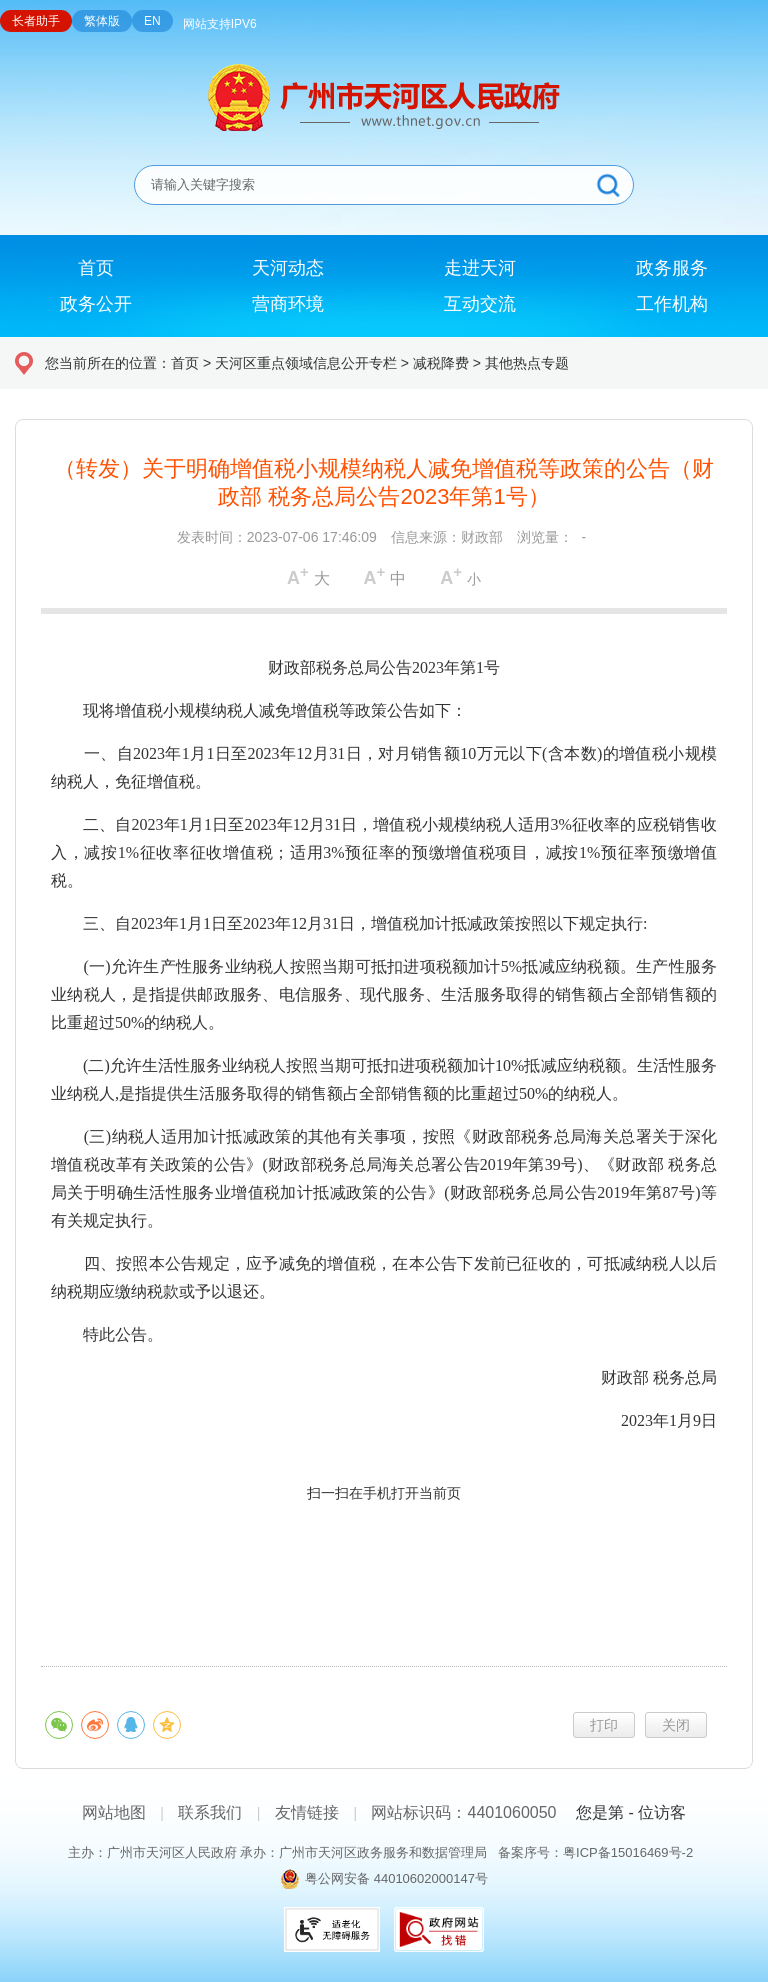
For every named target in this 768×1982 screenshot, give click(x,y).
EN (152, 21)
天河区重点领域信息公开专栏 (306, 363)
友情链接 (307, 1812)
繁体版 (102, 21)
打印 (604, 1725)
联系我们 (210, 1812)
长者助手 (36, 21)
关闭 (676, 1725)
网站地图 (114, 1812)
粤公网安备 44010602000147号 (396, 1878)
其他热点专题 (527, 363)
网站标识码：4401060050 (463, 1812)
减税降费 (441, 363)
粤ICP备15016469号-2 (628, 1852)
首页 (185, 363)
